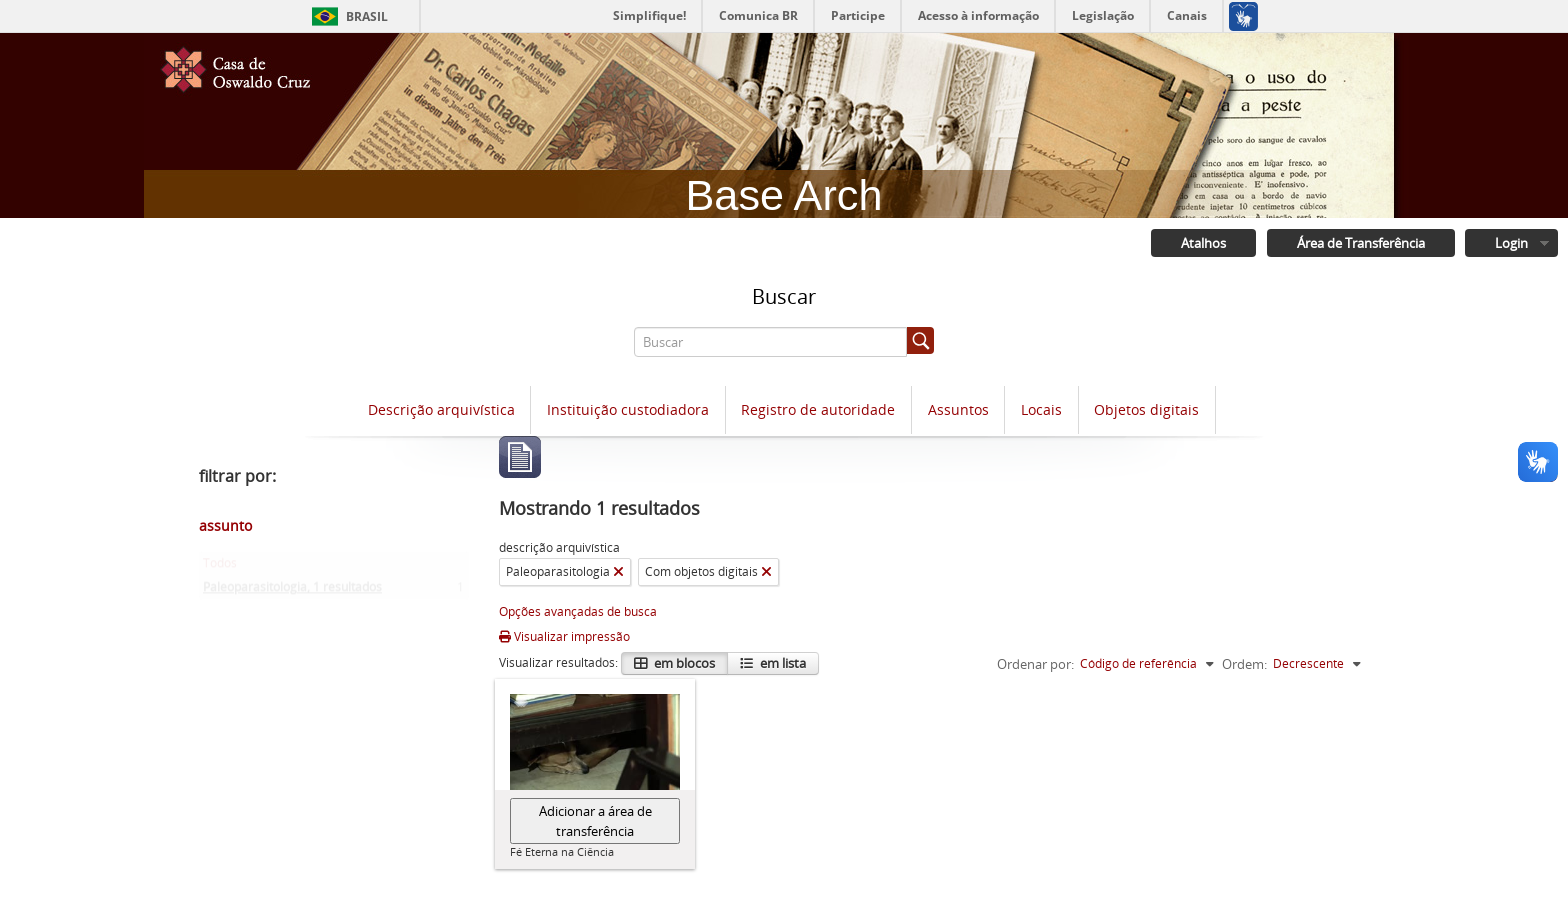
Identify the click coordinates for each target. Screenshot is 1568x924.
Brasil (367, 16)
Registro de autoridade (818, 410)
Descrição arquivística (441, 410)
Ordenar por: (1035, 665)
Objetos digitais (1146, 410)
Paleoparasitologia (292, 592)
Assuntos (958, 410)
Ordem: (1244, 665)
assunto (225, 526)
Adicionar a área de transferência (595, 822)
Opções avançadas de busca (578, 612)
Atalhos (1201, 244)
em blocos (683, 664)
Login (1510, 244)
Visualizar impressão (564, 637)
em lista (781, 664)
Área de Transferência (1359, 244)
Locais (1041, 410)
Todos (220, 568)
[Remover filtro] (618, 573)
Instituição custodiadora (628, 410)
